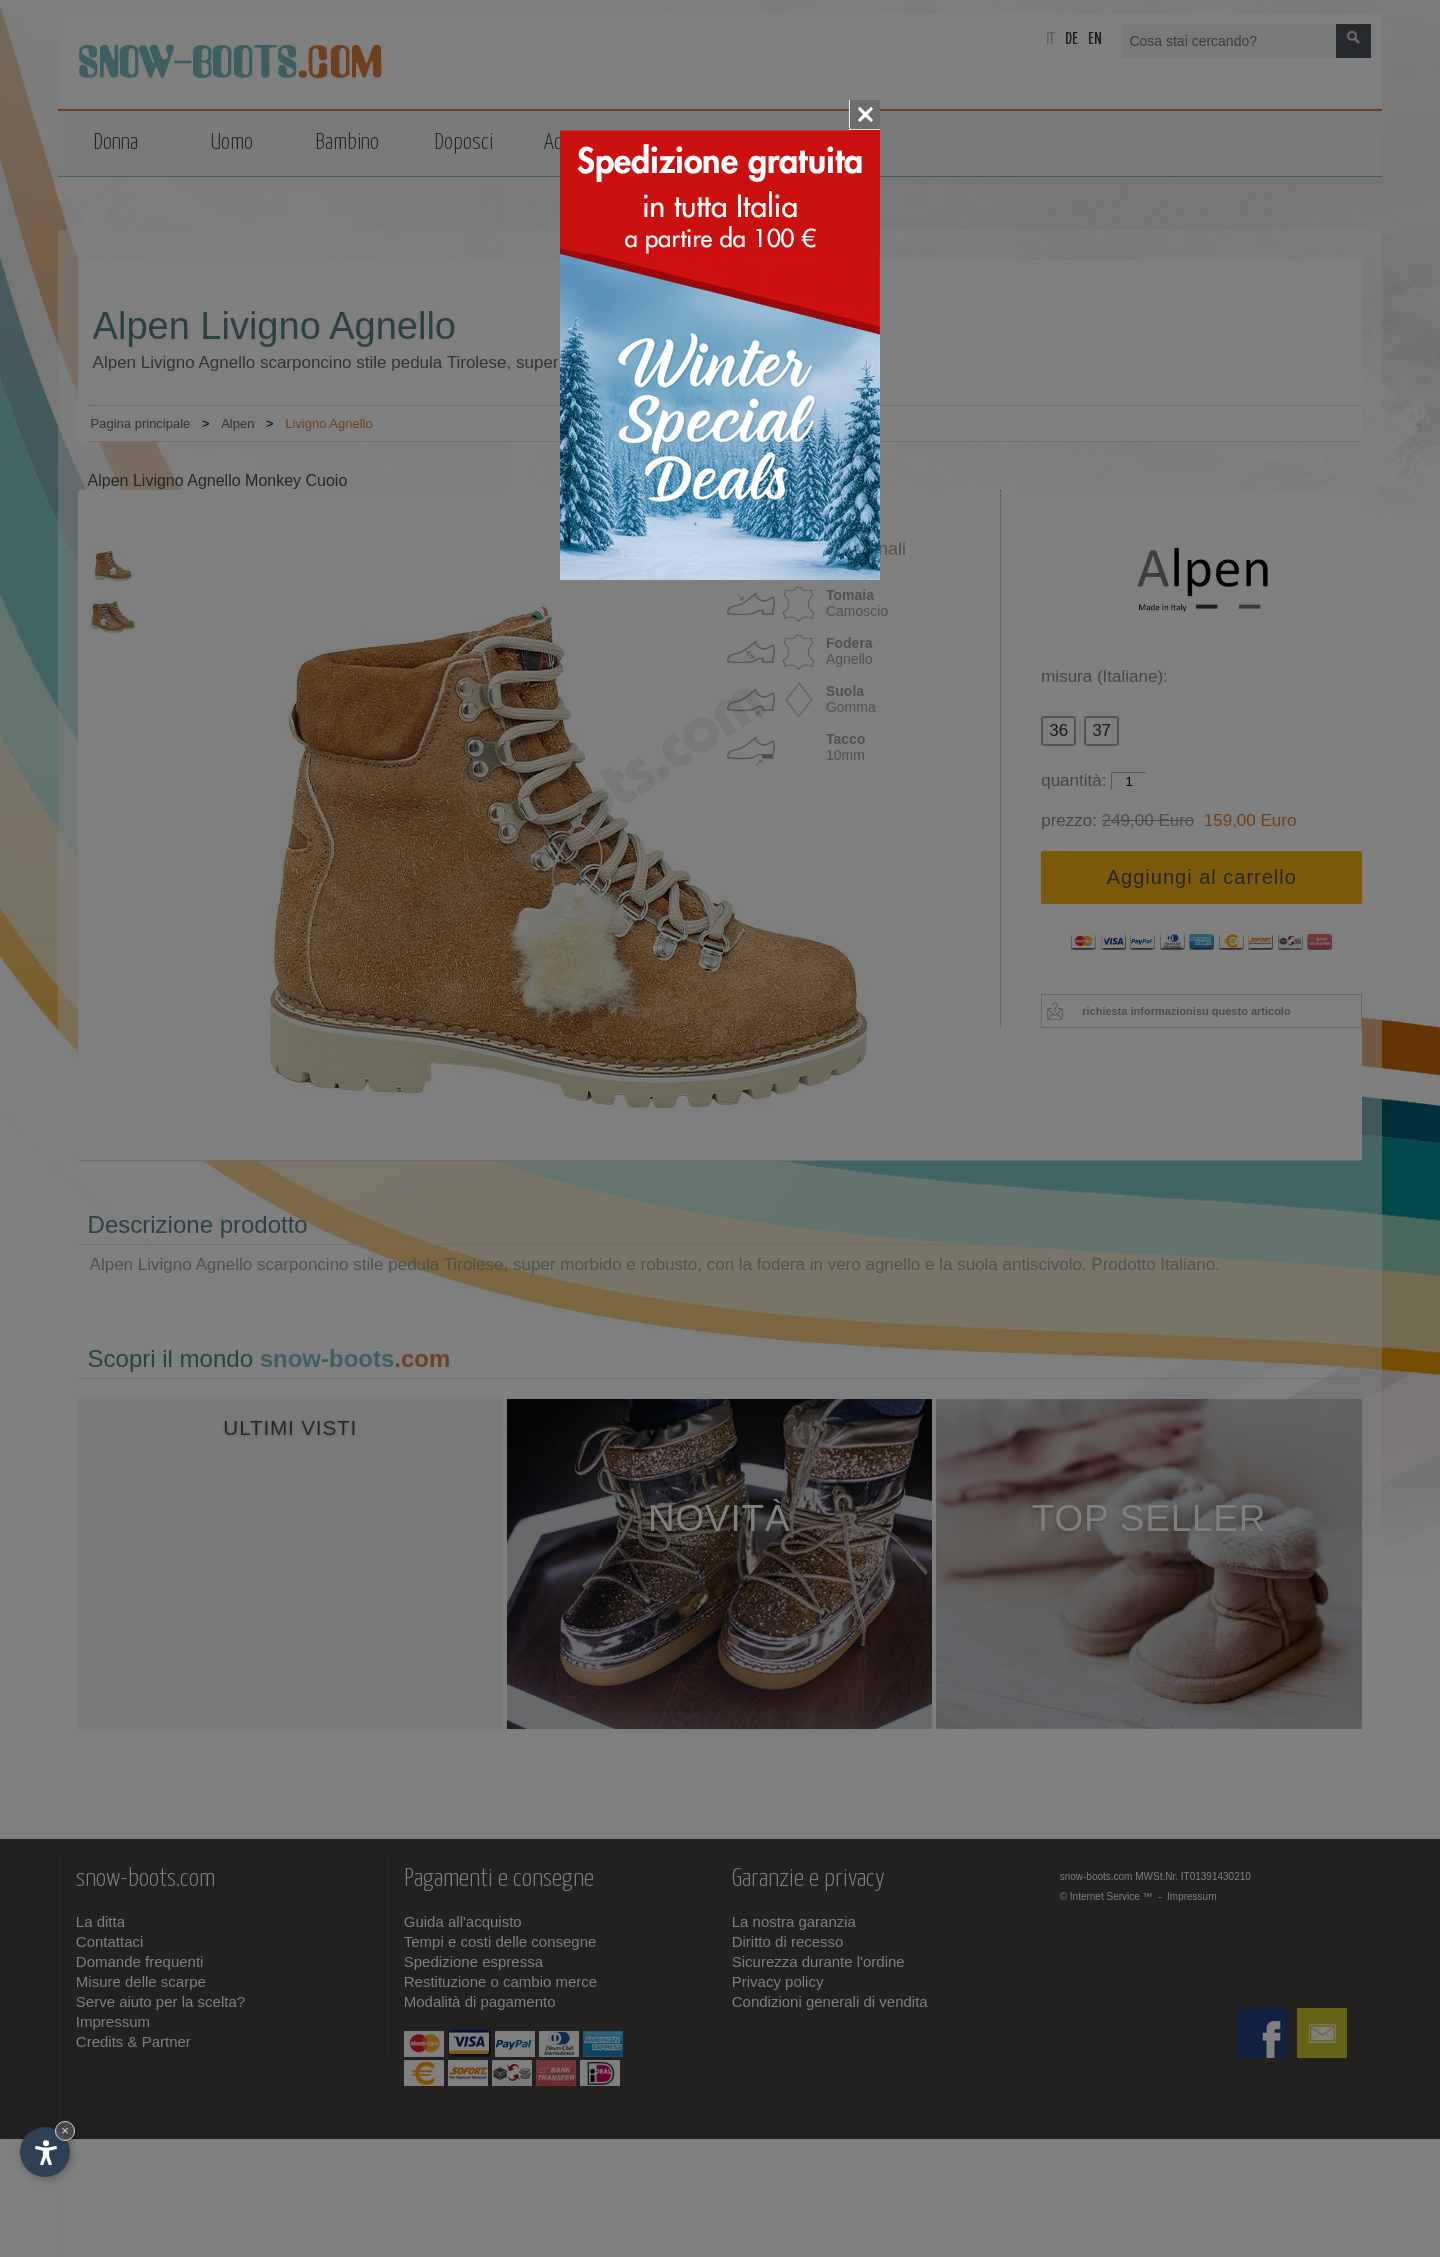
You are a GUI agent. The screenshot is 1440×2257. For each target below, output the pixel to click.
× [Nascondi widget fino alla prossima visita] (65, 2130)
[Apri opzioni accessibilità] (45, 2152)
